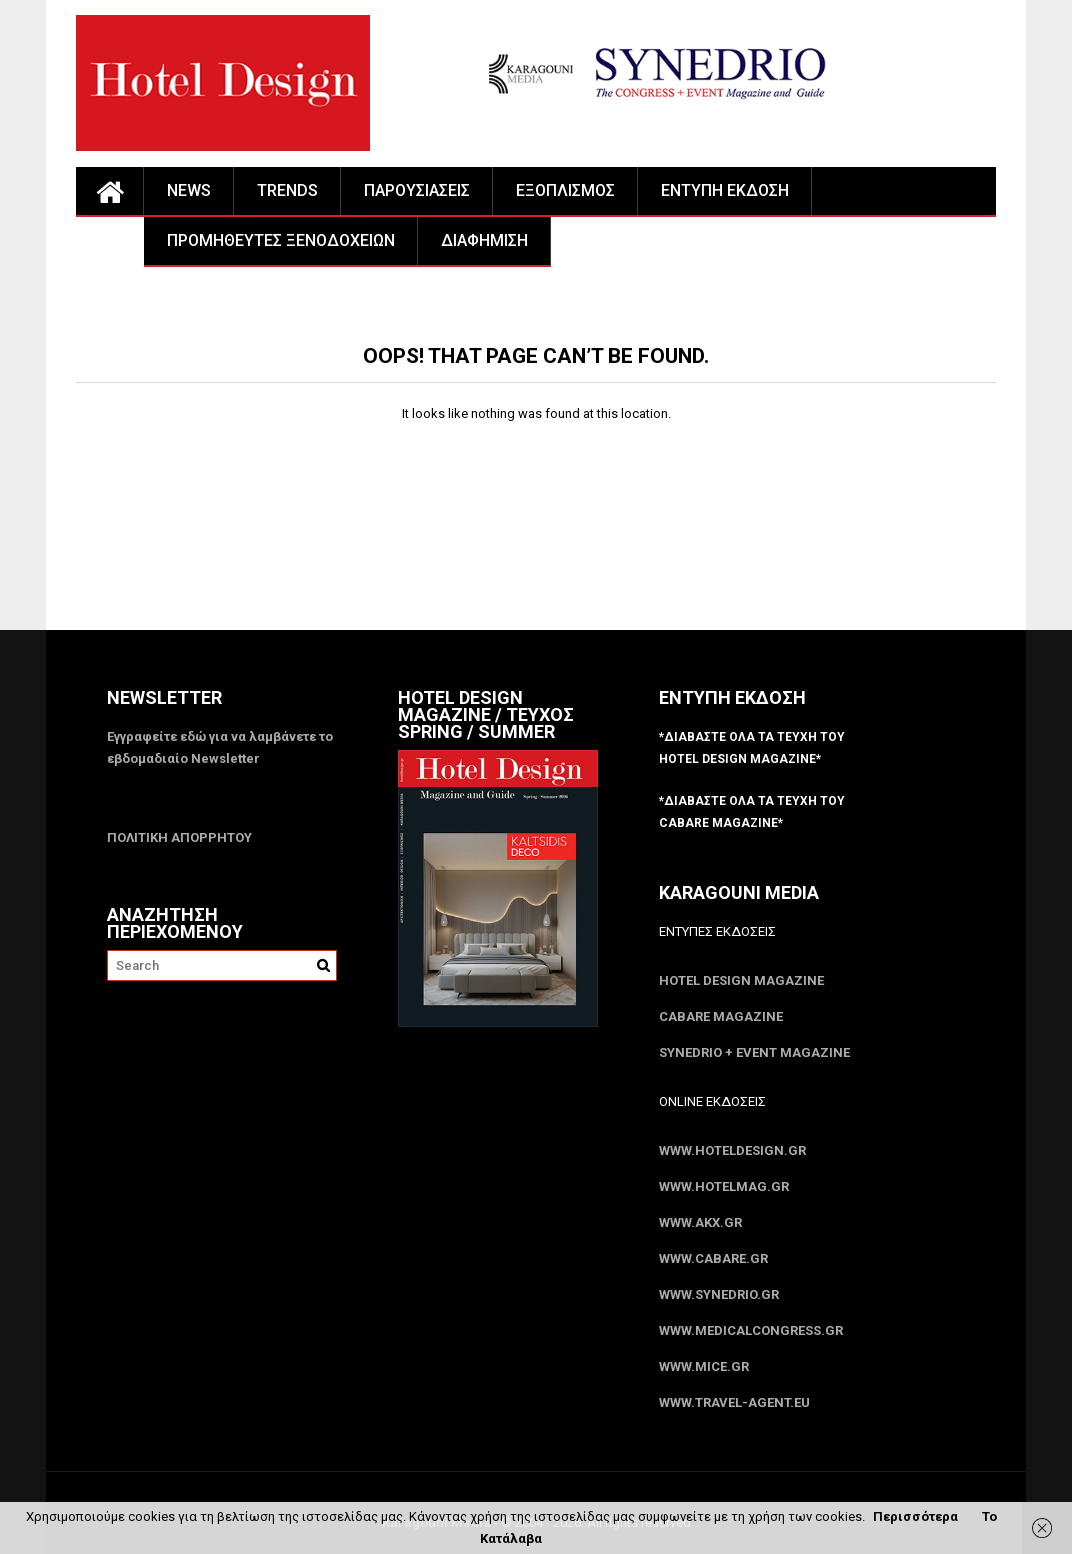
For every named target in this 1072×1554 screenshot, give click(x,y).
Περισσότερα (915, 1516)
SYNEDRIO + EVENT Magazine (754, 1052)
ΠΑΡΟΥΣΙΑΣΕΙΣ (417, 190)
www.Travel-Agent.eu (734, 1402)
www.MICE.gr (704, 1366)
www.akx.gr (700, 1222)
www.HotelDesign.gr (732, 1150)
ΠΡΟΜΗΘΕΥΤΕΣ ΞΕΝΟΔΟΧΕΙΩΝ (281, 240)
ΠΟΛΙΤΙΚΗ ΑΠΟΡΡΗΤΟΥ (179, 837)
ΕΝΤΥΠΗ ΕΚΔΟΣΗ (725, 190)
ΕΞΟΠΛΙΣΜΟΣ (565, 190)
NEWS (189, 190)
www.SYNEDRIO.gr (719, 1294)
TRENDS (287, 190)
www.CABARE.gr (713, 1258)
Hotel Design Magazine (741, 980)
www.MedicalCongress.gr (751, 1330)
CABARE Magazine (721, 1016)
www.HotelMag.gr (724, 1186)
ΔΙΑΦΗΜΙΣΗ (484, 240)
